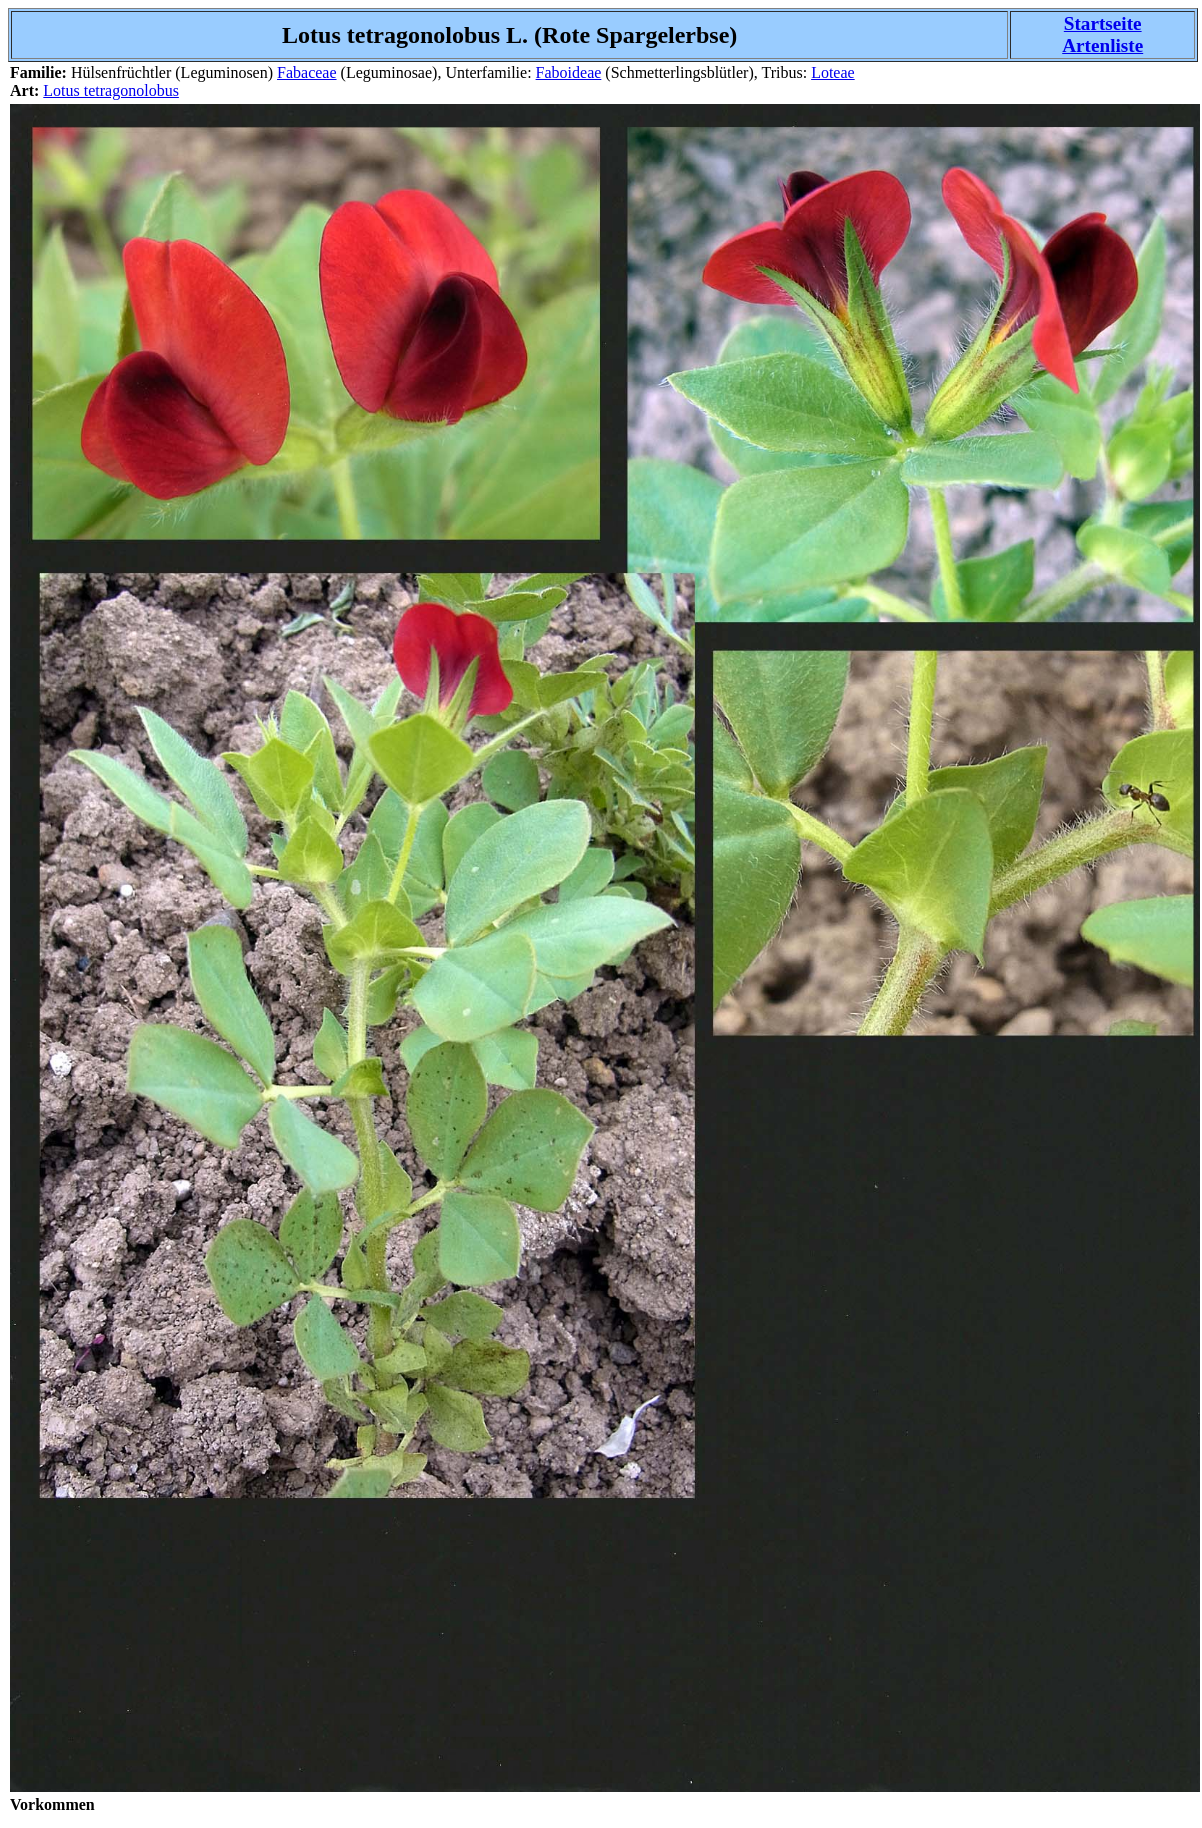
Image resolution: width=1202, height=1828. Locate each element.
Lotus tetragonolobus (111, 90)
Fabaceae (307, 72)
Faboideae (569, 72)
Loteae (833, 72)
